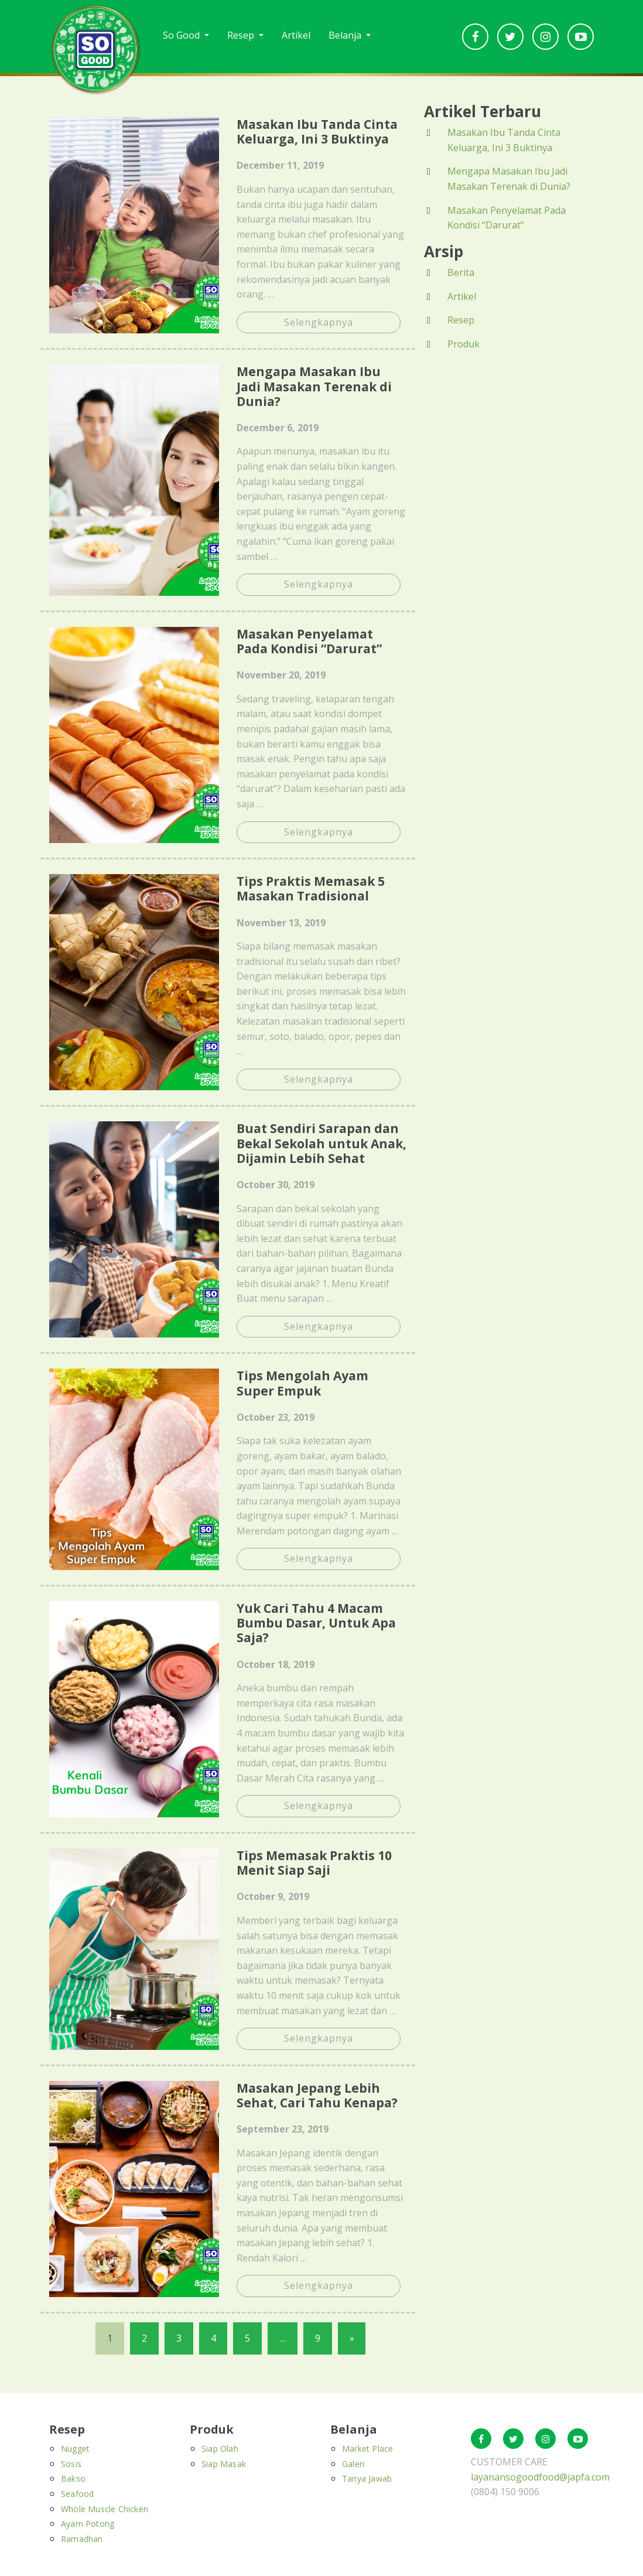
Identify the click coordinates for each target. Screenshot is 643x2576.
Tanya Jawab (367, 2479)
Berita (460, 272)
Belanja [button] (346, 35)
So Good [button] (182, 35)
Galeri (353, 2463)
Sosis (71, 2463)
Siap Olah (219, 2449)
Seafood (77, 2493)
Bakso (73, 2479)
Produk (463, 343)
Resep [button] (241, 35)
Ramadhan (82, 2538)
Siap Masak (223, 2463)
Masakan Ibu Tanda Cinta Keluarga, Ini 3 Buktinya (503, 140)
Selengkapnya (318, 322)
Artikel (296, 35)
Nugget (75, 2449)
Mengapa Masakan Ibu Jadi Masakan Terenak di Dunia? (508, 179)
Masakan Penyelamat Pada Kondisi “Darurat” (506, 218)
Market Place (367, 2449)
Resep (460, 319)
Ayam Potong (87, 2524)
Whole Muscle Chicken (104, 2508)
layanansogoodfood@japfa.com (540, 2477)
